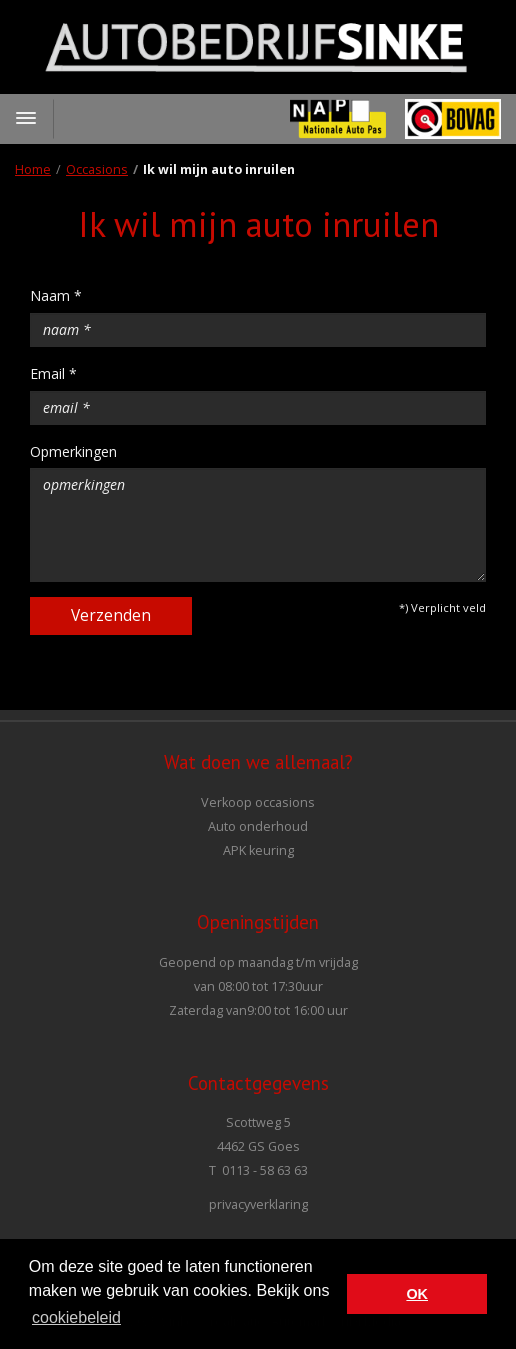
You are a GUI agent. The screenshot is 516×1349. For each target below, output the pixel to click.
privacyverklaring (258, 1204)
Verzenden (111, 615)
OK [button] (417, 1294)
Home (33, 169)
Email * (53, 373)
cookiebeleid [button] (76, 1317)
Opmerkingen (73, 451)
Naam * (56, 295)
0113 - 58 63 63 (265, 1170)
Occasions (97, 169)
